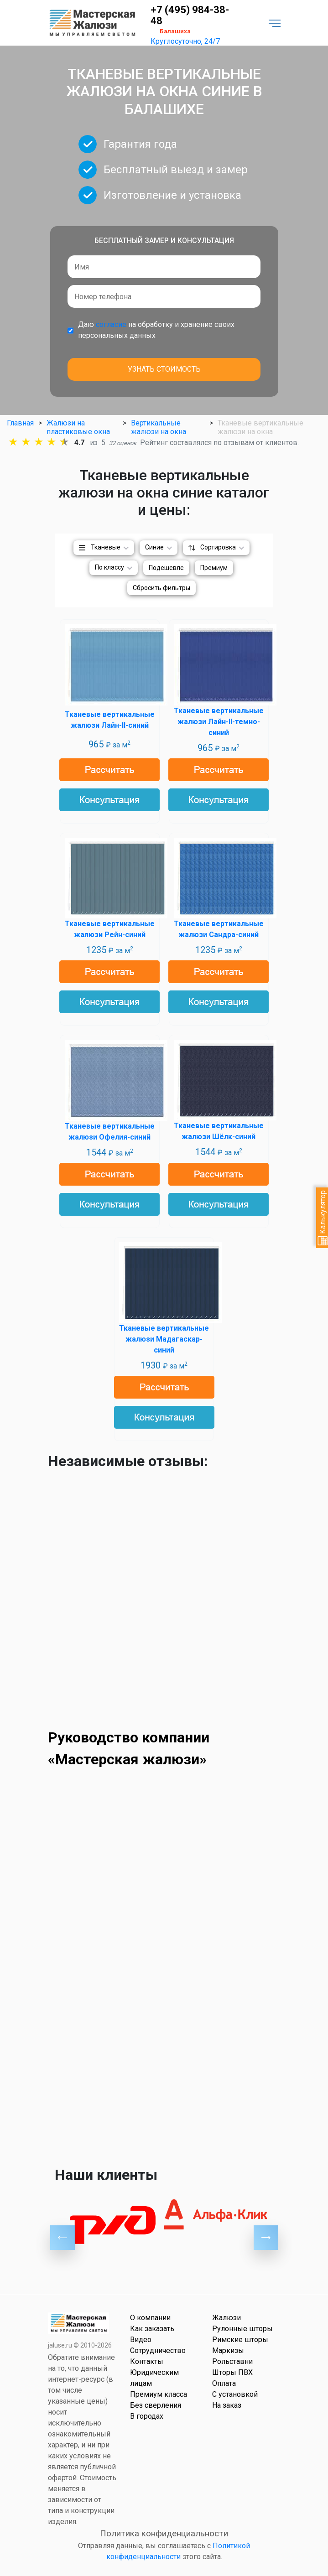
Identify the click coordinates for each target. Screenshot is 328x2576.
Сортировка (218, 547)
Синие (154, 547)
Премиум (214, 567)
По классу (109, 567)
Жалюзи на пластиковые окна (78, 427)
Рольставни (232, 2361)
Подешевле (166, 567)
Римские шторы (240, 2339)
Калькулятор (322, 1217)
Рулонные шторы (242, 2328)
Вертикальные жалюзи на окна (158, 427)
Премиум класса (158, 2394)
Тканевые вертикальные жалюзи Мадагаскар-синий (164, 1339)
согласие (111, 324)
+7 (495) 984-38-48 (190, 15)
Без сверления (155, 2405)
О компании (150, 2317)
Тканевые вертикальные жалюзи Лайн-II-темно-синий (219, 721)
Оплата (224, 2383)
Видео (140, 2339)
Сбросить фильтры (161, 587)
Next (266, 2237)
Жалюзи (226, 2317)
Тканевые (105, 547)
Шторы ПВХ (232, 2372)
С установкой (235, 2394)
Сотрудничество (158, 2350)
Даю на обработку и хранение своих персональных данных (156, 330)
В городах (146, 2416)
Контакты (146, 2361)
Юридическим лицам (154, 2378)
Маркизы (228, 2350)
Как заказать (152, 2328)
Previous (62, 2237)
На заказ (226, 2405)
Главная (20, 423)
